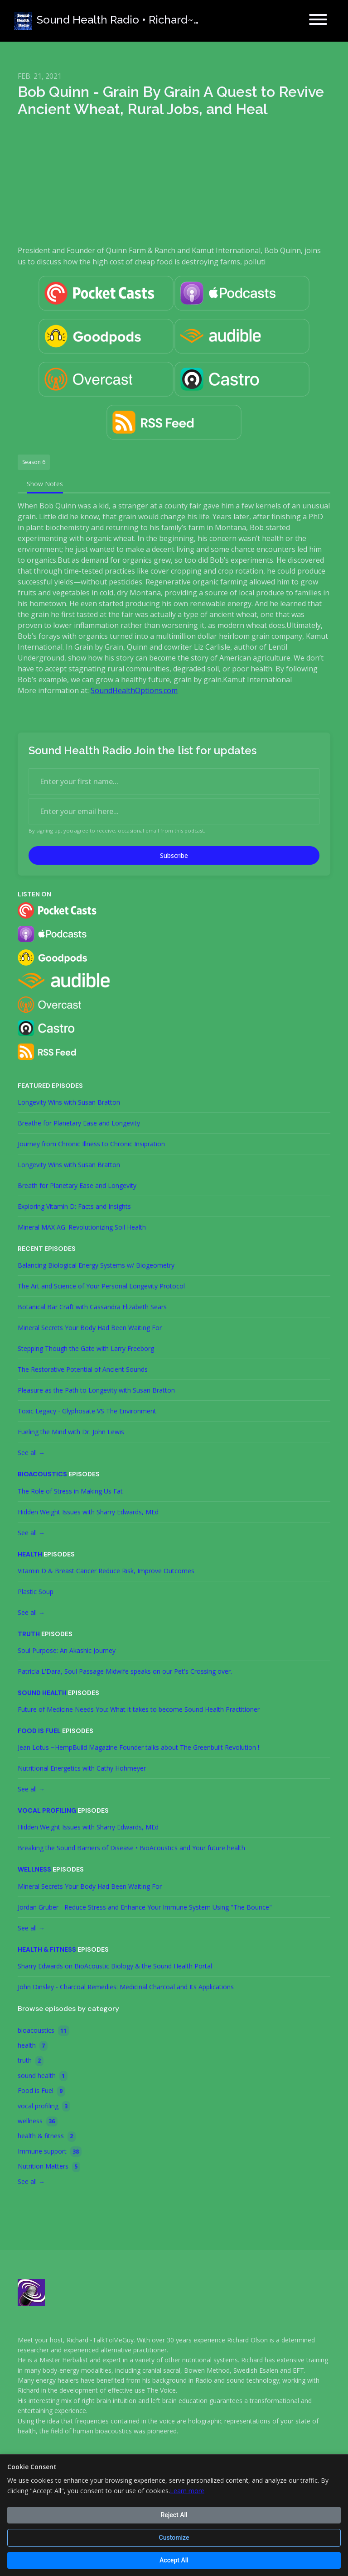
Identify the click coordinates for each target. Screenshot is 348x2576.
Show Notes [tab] (45, 483)
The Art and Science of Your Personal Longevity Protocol (101, 1286)
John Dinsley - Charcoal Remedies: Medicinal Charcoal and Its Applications (126, 1986)
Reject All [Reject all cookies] (173, 2515)
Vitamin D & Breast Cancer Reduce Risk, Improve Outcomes (106, 1570)
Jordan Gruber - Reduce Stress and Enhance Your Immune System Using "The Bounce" (145, 1907)
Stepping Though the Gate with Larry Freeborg (86, 1348)
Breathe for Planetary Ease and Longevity (79, 1123)
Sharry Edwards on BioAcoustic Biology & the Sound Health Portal (115, 1966)
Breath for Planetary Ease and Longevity (77, 1185)
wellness (34, 1869)
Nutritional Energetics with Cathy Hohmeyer (82, 1768)
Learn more (187, 2490)
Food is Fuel (39, 1731)
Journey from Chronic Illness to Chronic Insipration (91, 1144)
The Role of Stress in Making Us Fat (70, 1491)
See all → (31, 1452)
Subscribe (174, 855)
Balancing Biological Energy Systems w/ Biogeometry (96, 1265)
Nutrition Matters (49, 2167)
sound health (42, 1693)
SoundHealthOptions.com (134, 690)
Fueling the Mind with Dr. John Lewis (71, 1431)
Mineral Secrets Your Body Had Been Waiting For (90, 1327)
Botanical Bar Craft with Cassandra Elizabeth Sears (92, 1306)
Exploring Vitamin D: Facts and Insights (74, 1206)
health (30, 1554)
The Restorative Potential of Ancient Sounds (83, 1369)
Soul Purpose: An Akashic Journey (67, 1650)
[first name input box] (174, 781)
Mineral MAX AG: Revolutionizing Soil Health (82, 1227)
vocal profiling (47, 1810)
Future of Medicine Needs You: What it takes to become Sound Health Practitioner (139, 1709)
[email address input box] (174, 811)
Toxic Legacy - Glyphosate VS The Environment (87, 1411)
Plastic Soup (35, 1591)
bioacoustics (42, 1474)
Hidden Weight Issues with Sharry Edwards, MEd (88, 1512)
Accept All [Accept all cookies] (174, 2560)
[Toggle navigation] (318, 20)
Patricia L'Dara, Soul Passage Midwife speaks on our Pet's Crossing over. (125, 1671)
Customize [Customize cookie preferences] (174, 2537)
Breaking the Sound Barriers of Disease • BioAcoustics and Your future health (131, 1847)
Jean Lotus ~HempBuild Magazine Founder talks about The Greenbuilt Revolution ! (138, 1747)
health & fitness (47, 1949)
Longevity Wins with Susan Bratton (69, 1102)
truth (29, 1634)
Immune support (50, 2151)
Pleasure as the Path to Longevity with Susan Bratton (96, 1390)
